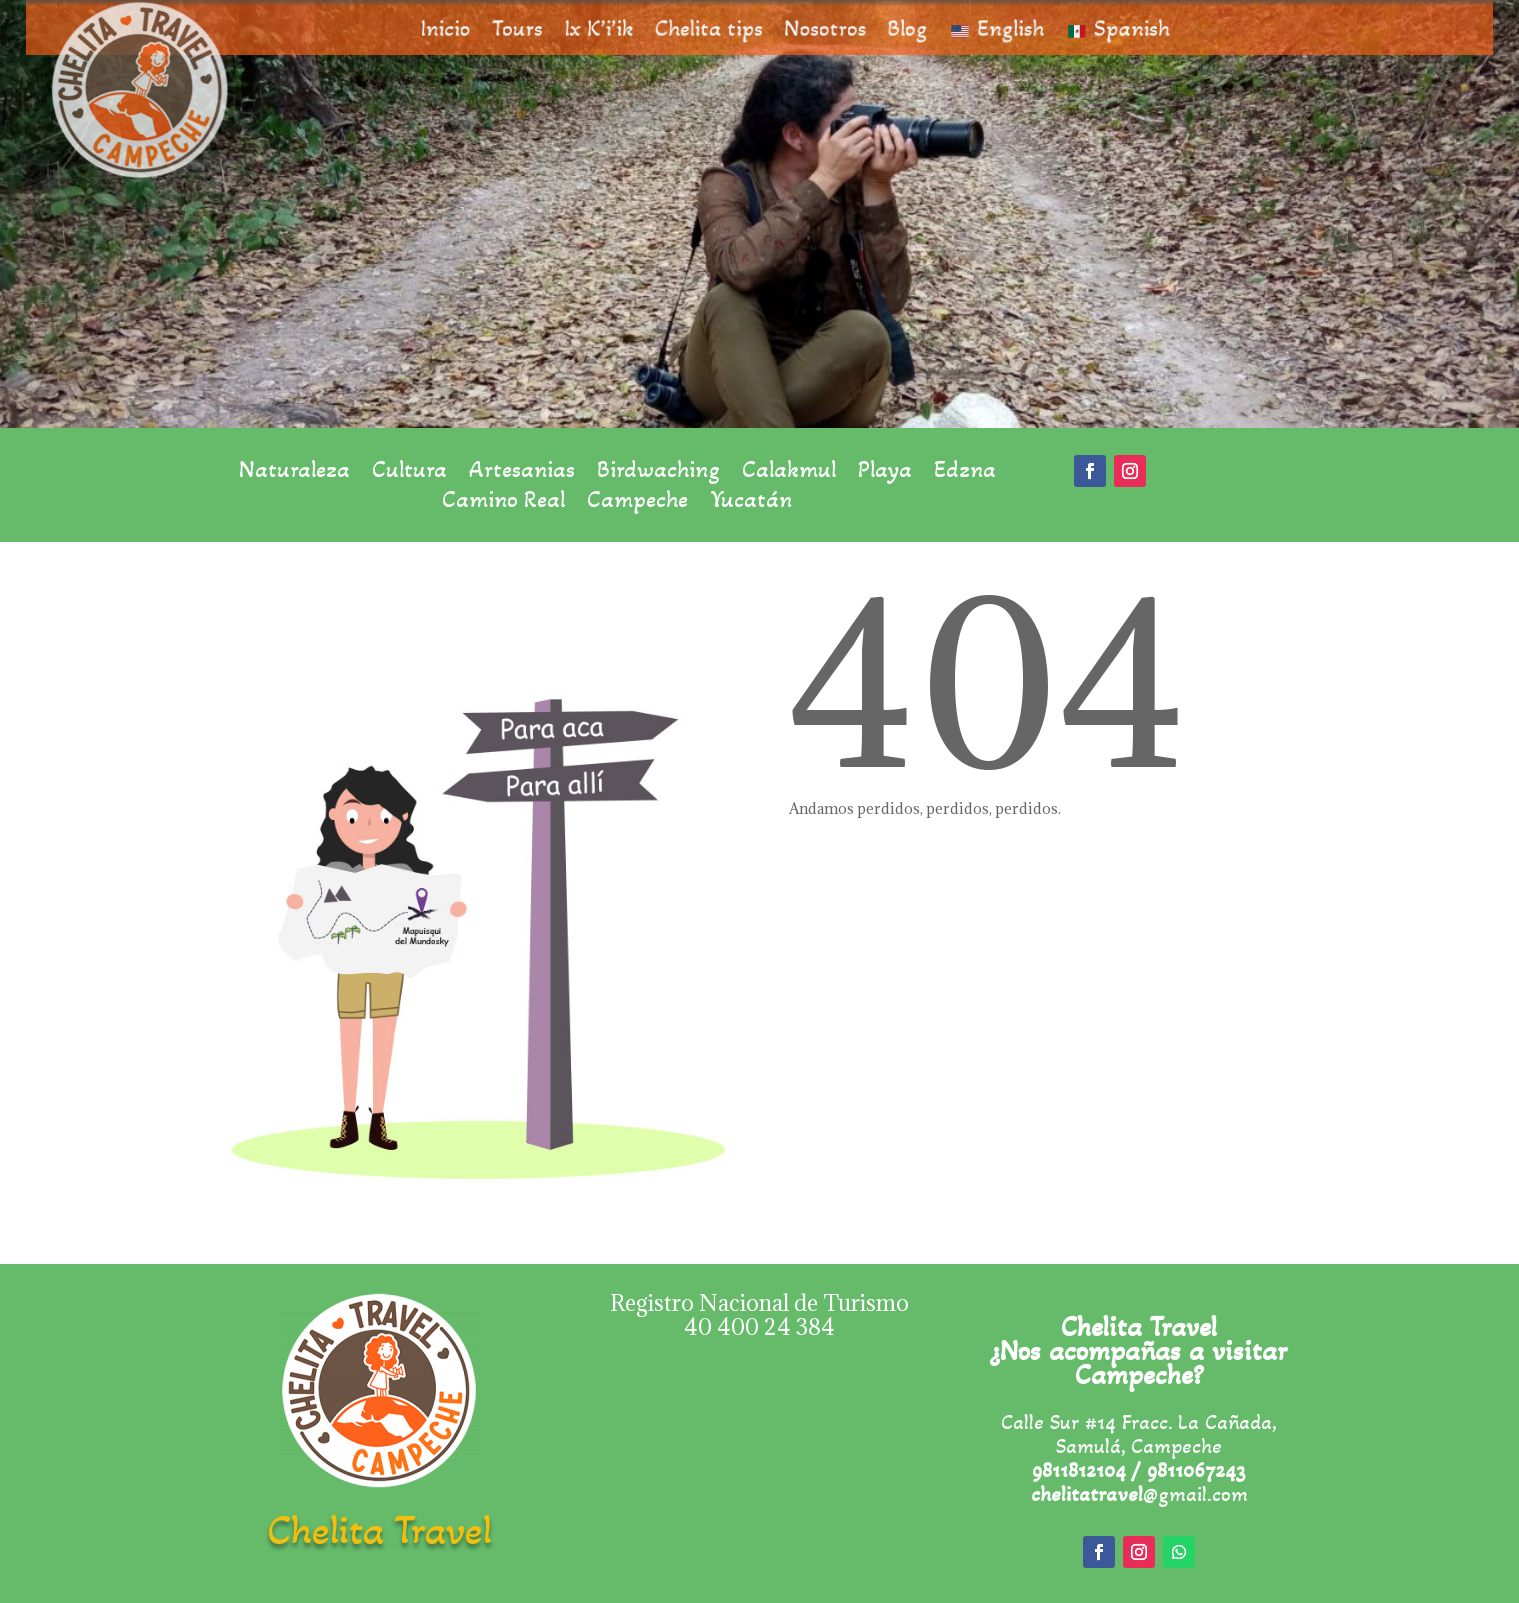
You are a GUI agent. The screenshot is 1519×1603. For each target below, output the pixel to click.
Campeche (637, 503)
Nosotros (816, 28)
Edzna (965, 473)
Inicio (488, 28)
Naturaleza (294, 473)
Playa (885, 473)
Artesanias (522, 473)
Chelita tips (715, 28)
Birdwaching (658, 473)
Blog (887, 28)
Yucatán (751, 503)
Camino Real (503, 503)
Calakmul (789, 473)
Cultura (409, 473)
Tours (550, 28)
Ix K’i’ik (621, 28)
